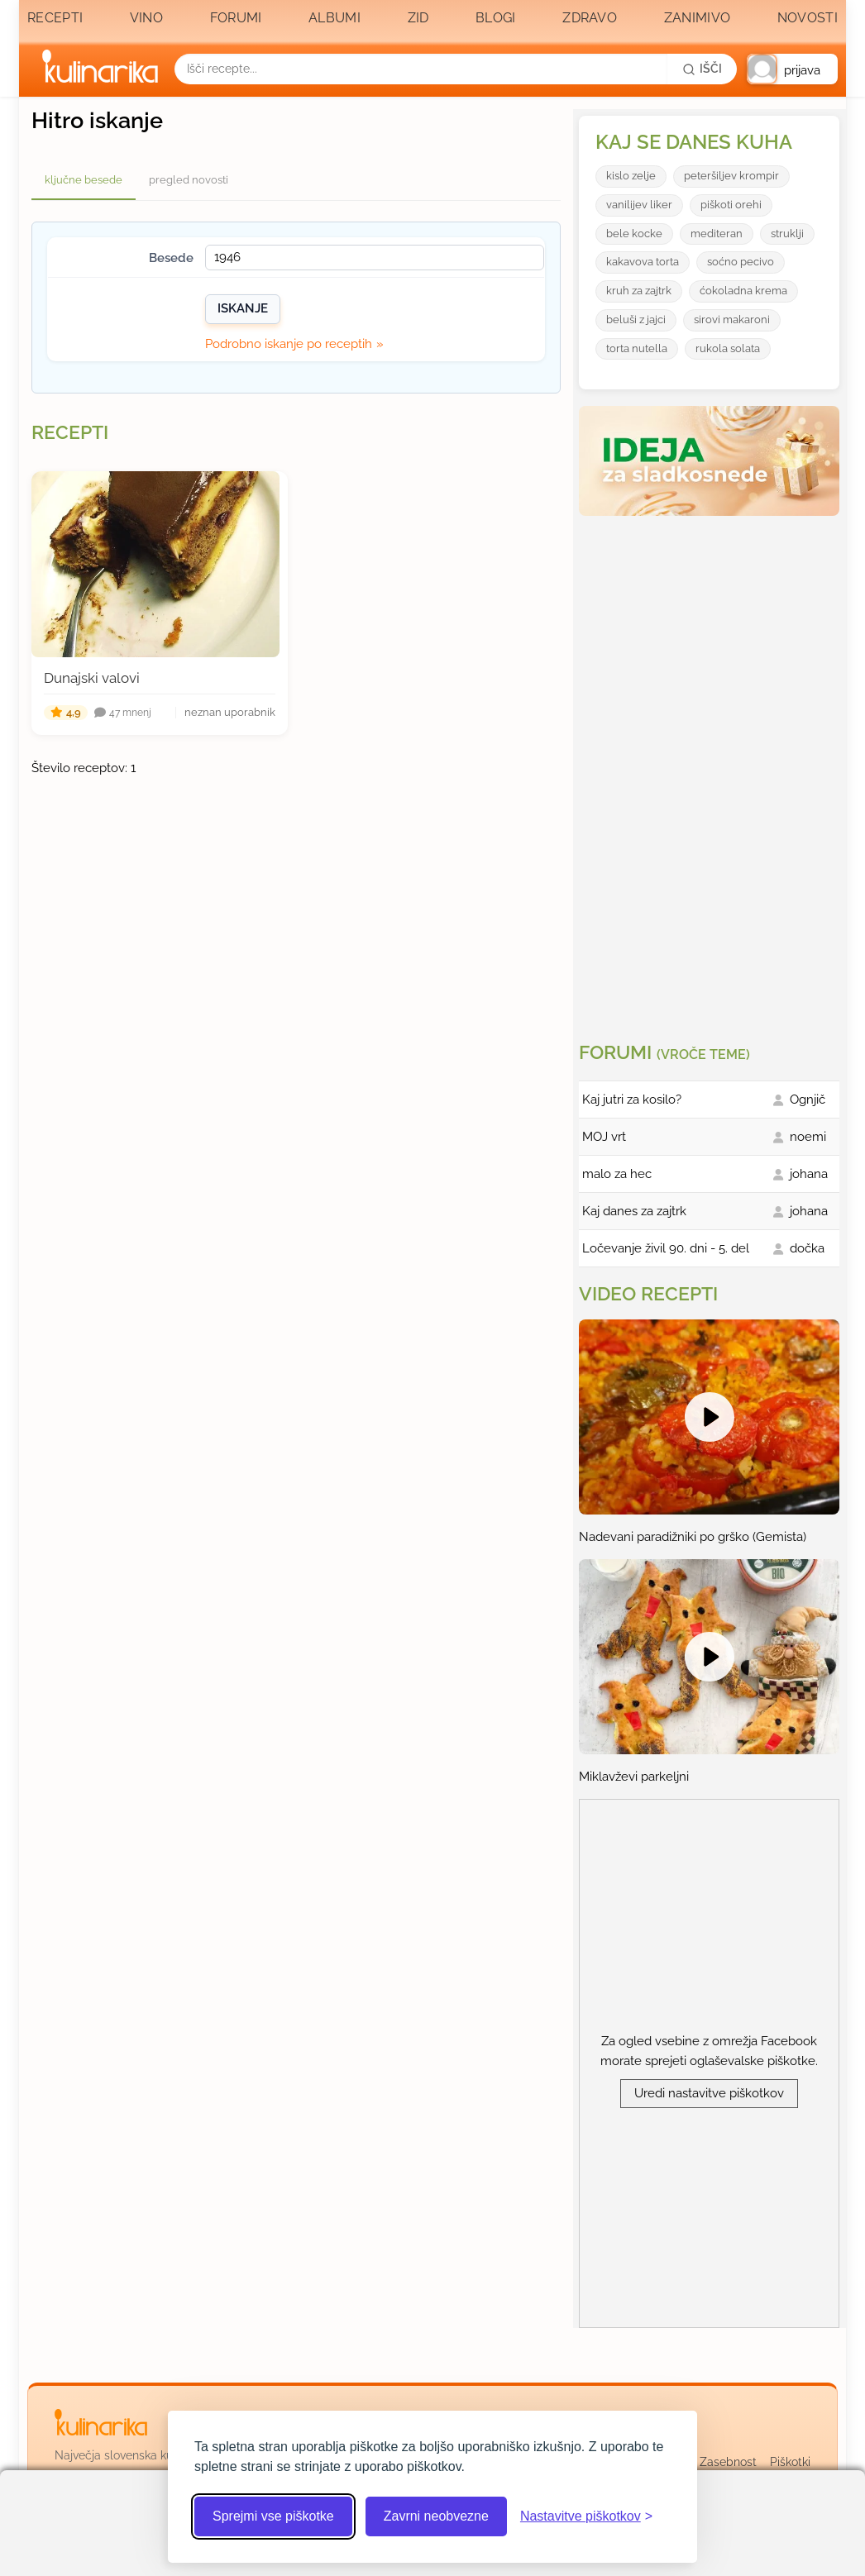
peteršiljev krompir (731, 175)
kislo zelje (631, 175)
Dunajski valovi (92, 678)
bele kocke (634, 233)
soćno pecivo (740, 261)
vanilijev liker (639, 204)
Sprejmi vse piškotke (273, 2516)
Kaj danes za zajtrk (634, 1211)
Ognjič (807, 1099)
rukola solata (727, 348)
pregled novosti (188, 180)
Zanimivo (697, 18)
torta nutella (636, 348)
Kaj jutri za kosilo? (631, 1099)
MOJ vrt (604, 1136)
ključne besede (83, 180)
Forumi (236, 18)
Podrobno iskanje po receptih (288, 343)
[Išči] (702, 68)
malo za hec (617, 1173)
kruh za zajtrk (638, 290)
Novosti (807, 18)
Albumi (334, 18)
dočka (807, 1248)
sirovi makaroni (732, 319)
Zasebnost (728, 2462)
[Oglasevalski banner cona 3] (711, 772)
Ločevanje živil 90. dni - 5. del (665, 1248)
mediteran (717, 233)
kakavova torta (642, 261)
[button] (792, 69)
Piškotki (790, 2462)
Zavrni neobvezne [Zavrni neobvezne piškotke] (436, 2516)
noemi (808, 1136)
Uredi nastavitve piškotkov (709, 2093)
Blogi (496, 18)
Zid (418, 18)
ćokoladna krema (743, 290)
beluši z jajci (636, 319)
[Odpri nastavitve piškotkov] (586, 2516)
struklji (787, 233)
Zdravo (589, 18)
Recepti (55, 18)
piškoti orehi (731, 204)
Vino (146, 18)
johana (809, 1173)
